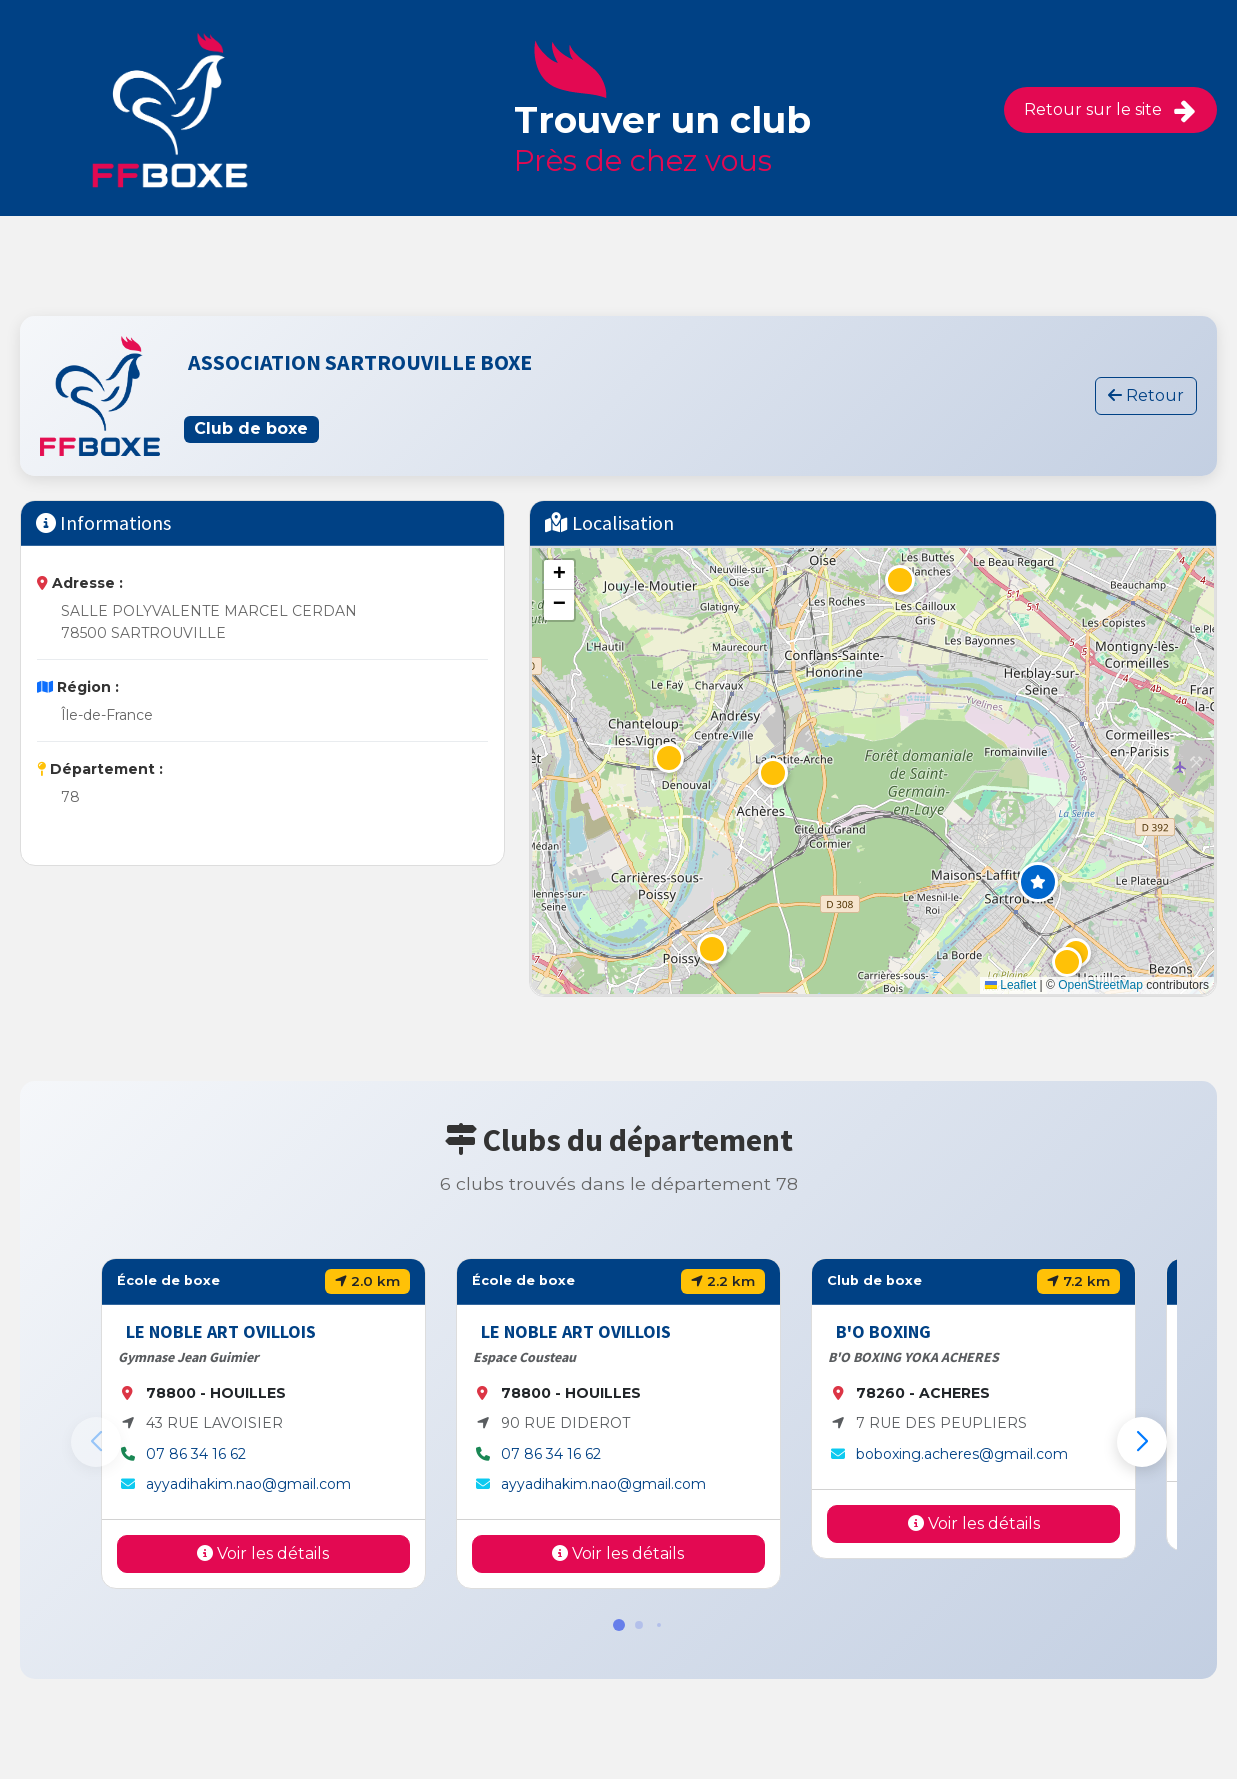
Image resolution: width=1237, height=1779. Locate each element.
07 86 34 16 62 (196, 1454)
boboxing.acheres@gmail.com (962, 1454)
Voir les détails (263, 1553)
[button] (1038, 882)
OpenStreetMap (1100, 985)
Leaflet (1010, 985)
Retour (1146, 395)
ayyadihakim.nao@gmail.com (248, 1484)
